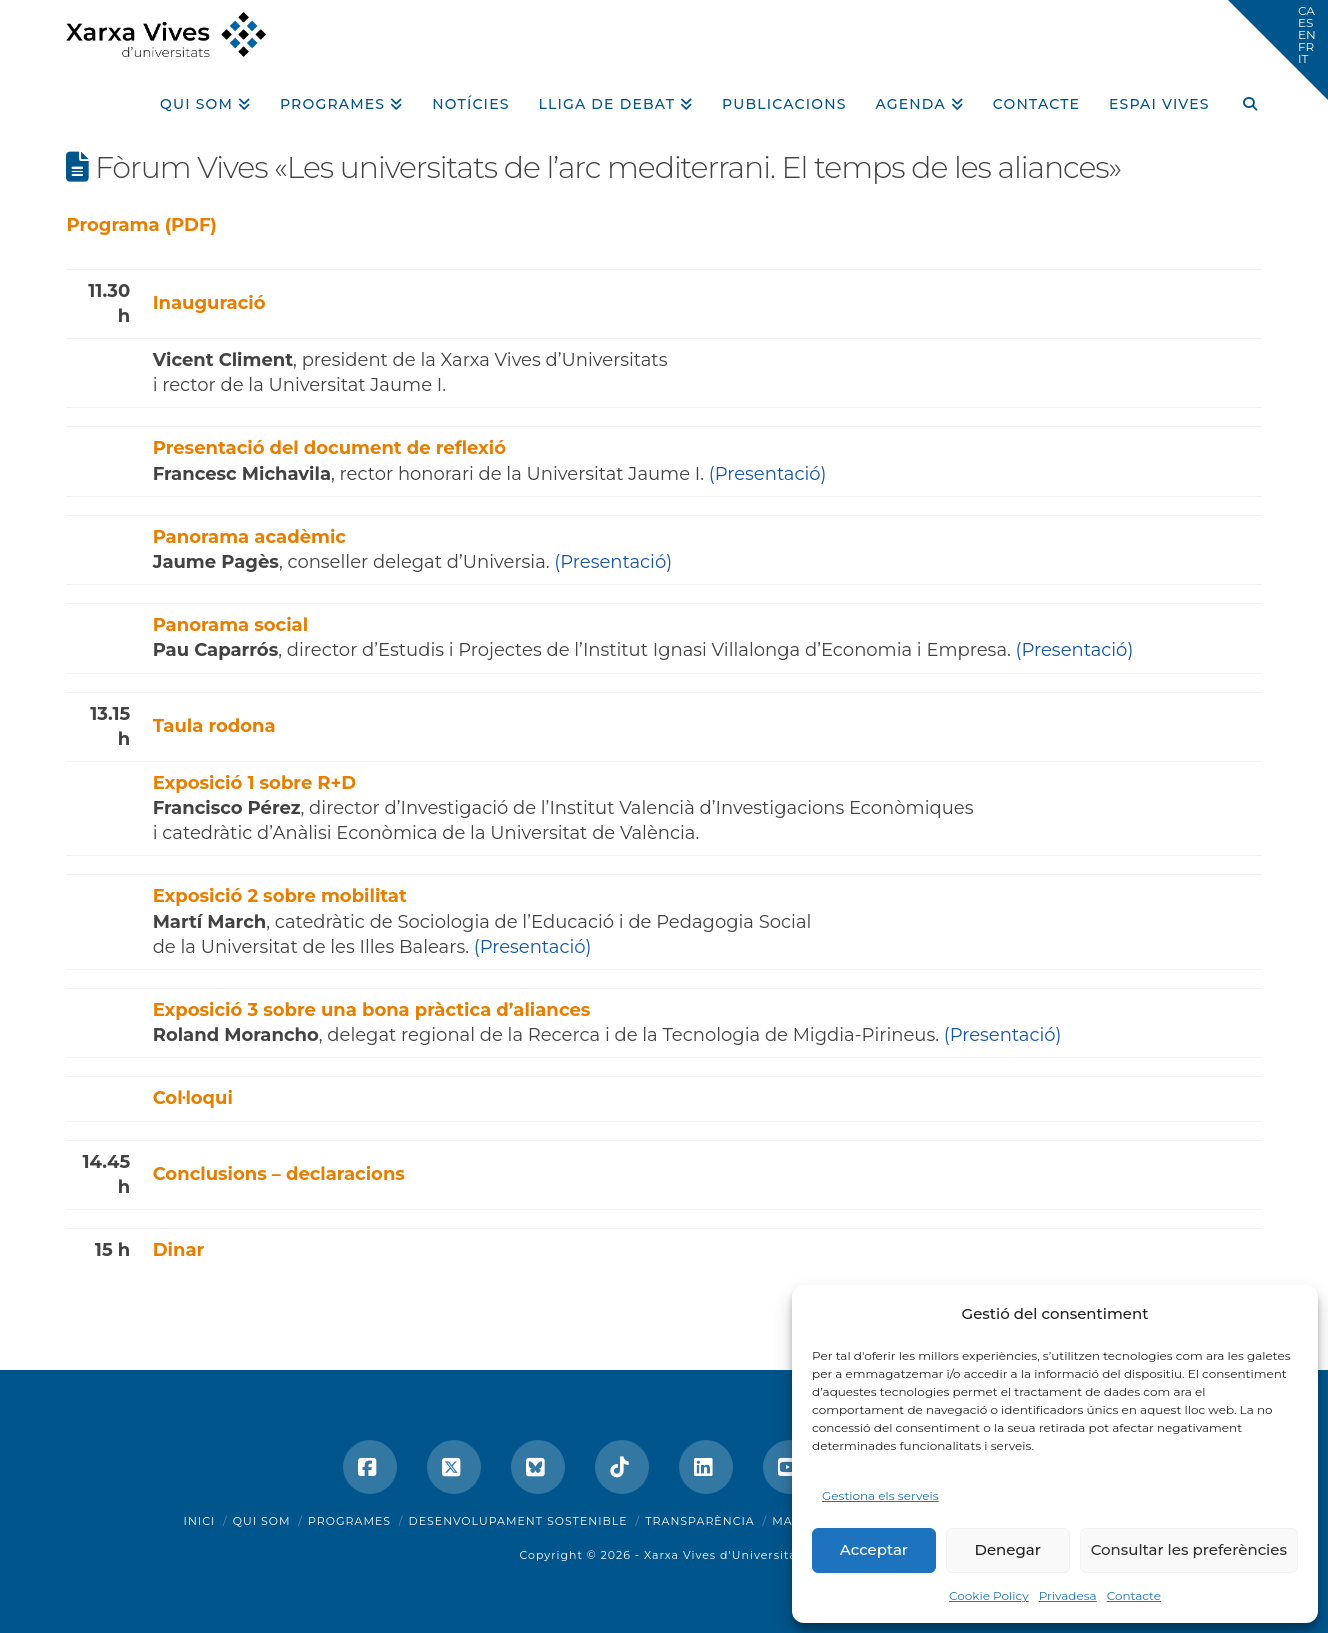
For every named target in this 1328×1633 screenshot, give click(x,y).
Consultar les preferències (1189, 1549)
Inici (200, 1521)
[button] (1278, 50)
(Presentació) (768, 474)
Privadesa (1068, 1595)
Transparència (699, 1521)
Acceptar (874, 1549)
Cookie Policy (989, 1595)
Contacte (1134, 1595)
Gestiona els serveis (880, 1495)
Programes (349, 1521)
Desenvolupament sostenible (518, 1521)
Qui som (262, 1521)
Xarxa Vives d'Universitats (726, 1555)
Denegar (1008, 1549)
